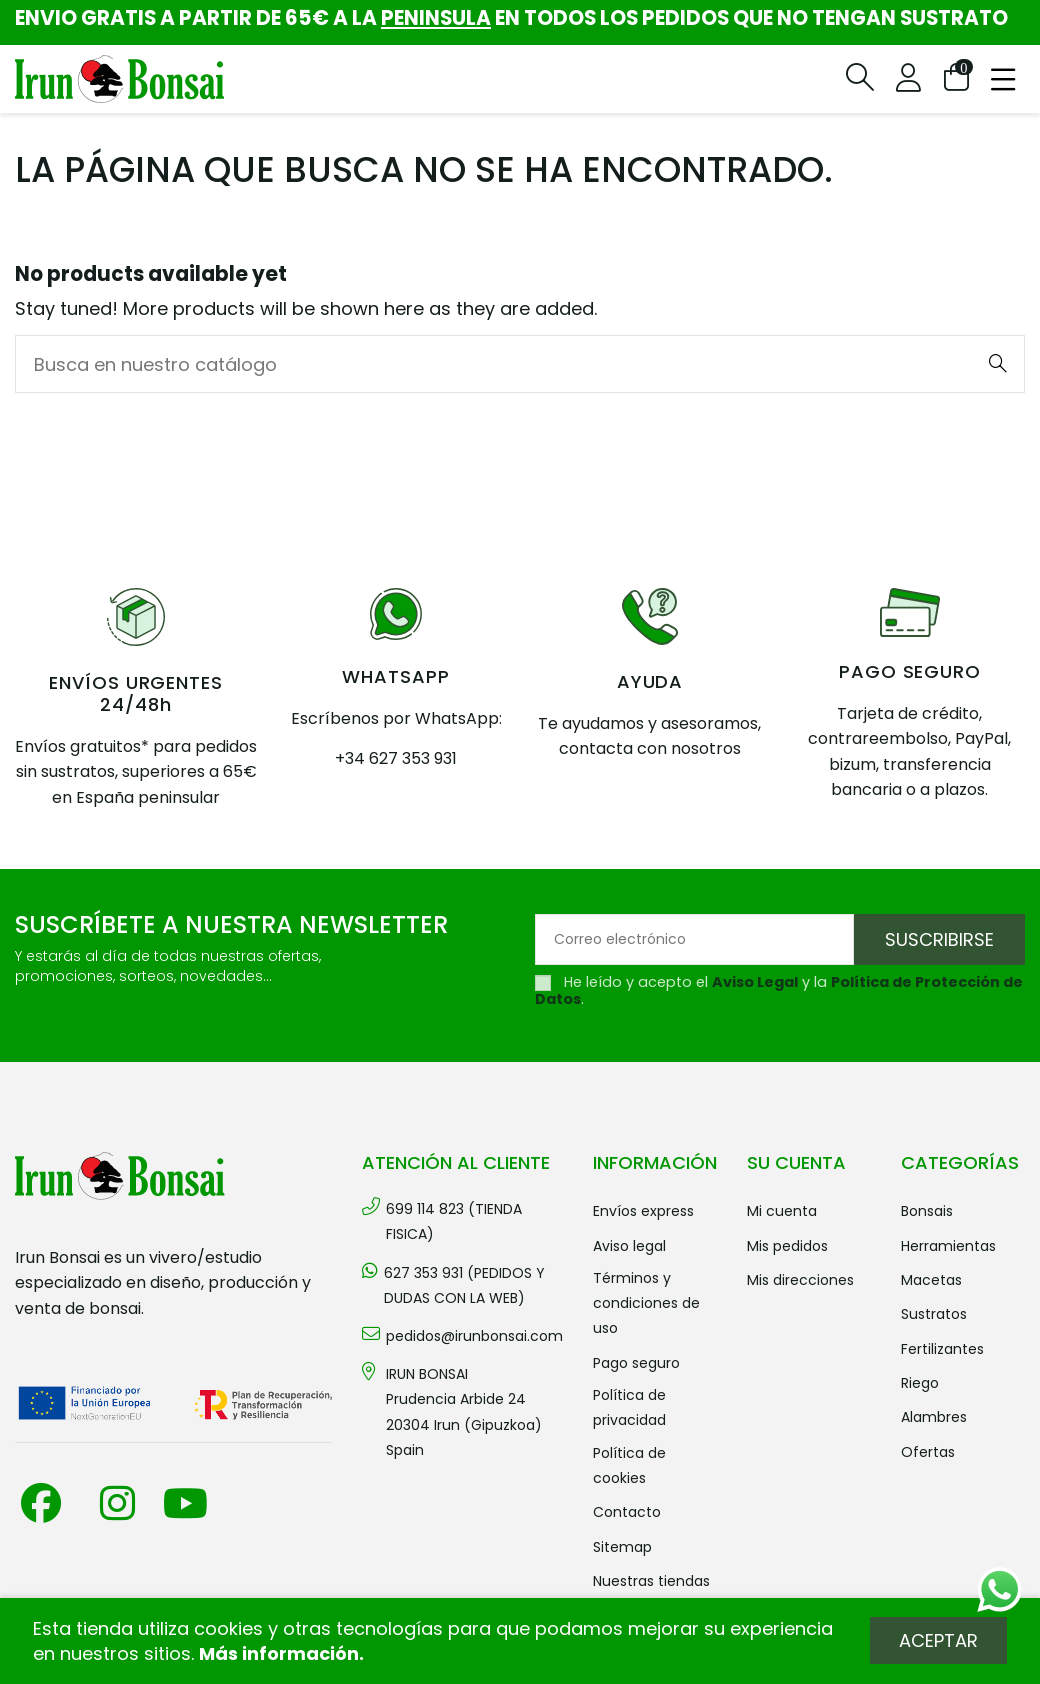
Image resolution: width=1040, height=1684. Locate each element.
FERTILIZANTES (942, 1349)
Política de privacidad (629, 1407)
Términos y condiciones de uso (646, 1303)
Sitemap (622, 1547)
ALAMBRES (934, 1417)
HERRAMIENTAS (948, 1246)
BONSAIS (927, 1211)
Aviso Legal (755, 982)
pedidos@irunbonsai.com (474, 1336)
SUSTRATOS (934, 1314)
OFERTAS (928, 1452)
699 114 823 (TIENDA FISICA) (454, 1221)
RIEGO (920, 1383)
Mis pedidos (787, 1246)
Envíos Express (643, 1211)
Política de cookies (629, 1465)
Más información (279, 1653)
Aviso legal (629, 1246)
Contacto (627, 1512)
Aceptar (938, 1640)
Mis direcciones (800, 1280)
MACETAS (931, 1280)
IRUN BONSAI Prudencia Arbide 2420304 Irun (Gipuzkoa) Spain (464, 1412)
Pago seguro (636, 1363)
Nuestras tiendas (651, 1581)
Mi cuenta (782, 1211)
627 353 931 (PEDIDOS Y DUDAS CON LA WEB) (464, 1285)
